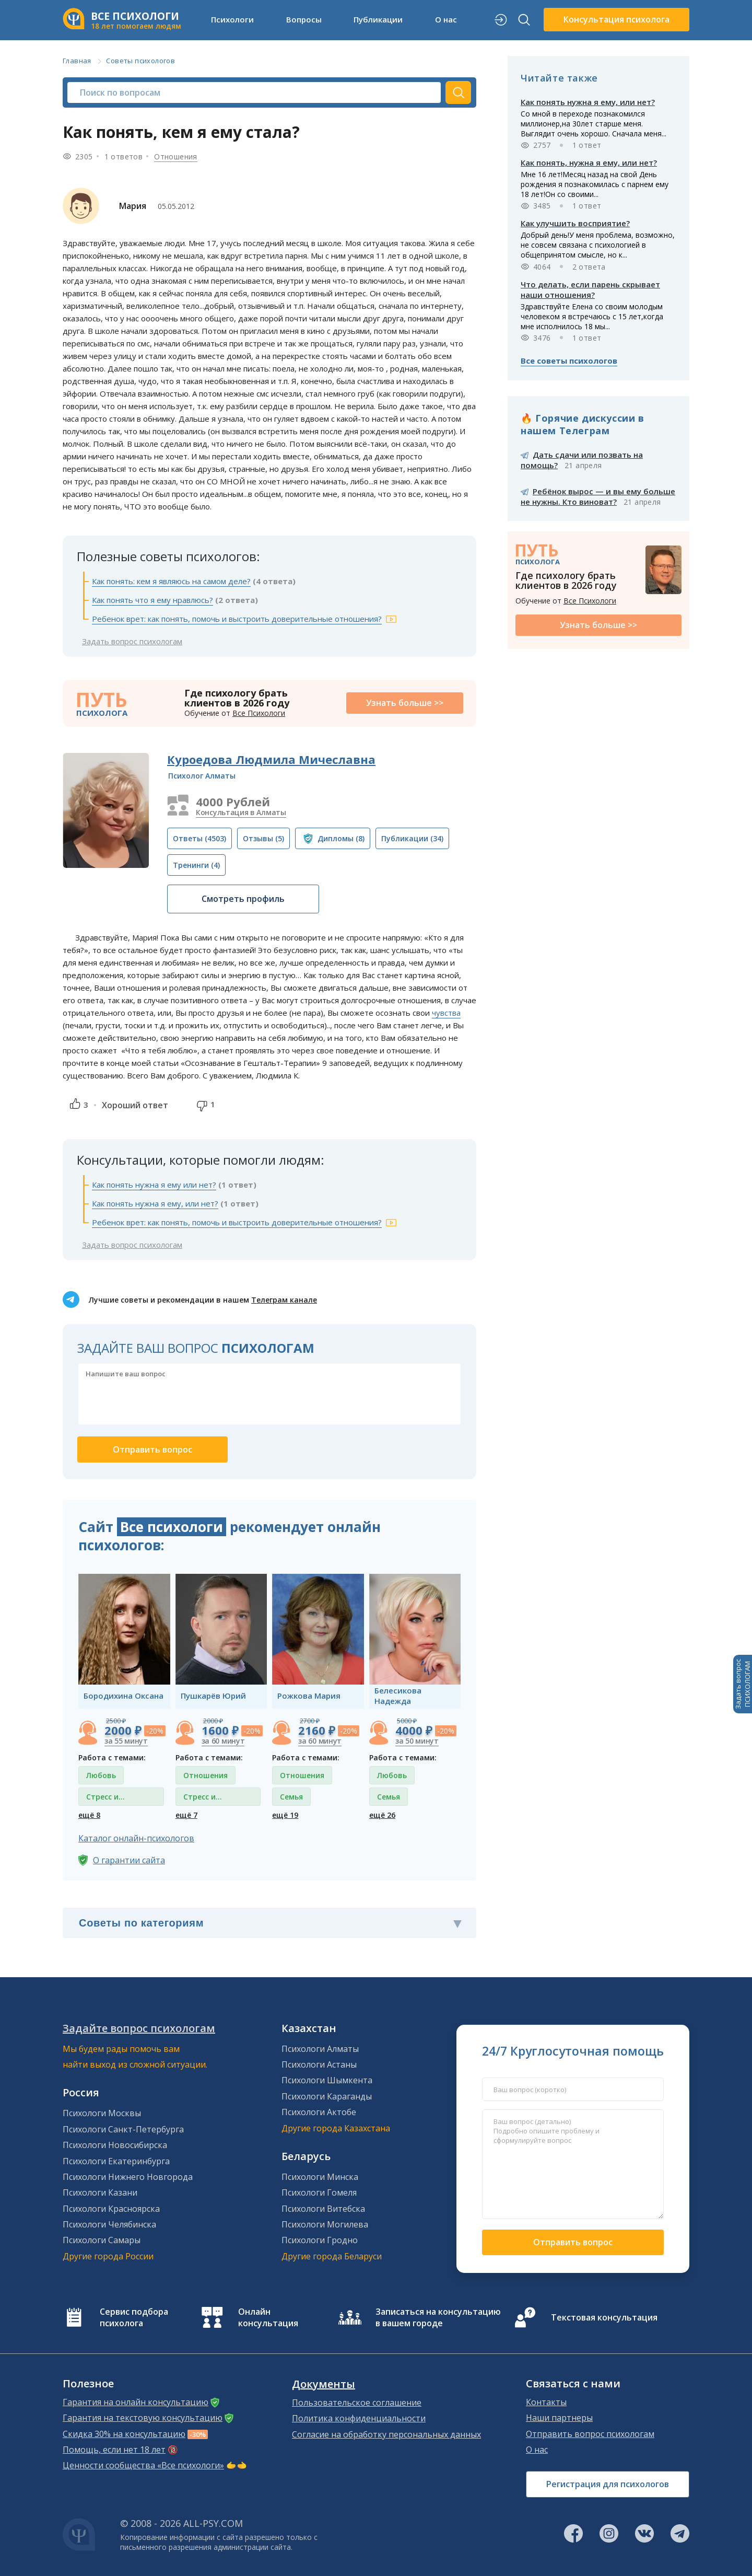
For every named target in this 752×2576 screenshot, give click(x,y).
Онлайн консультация (268, 2317)
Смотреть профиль (243, 898)
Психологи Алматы (320, 2049)
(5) (263, 838)
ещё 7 (186, 1815)
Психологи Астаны (319, 2064)
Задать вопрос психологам (132, 641)
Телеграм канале (284, 1300)
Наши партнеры (559, 2417)
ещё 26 (382, 1815)
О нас (446, 19)
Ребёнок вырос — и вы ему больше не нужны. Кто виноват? (598, 496)
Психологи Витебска (323, 2208)
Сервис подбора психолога (134, 2317)
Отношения (175, 156)
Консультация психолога (616, 19)
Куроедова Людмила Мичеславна (271, 759)
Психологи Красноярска (111, 2208)
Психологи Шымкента (326, 2080)
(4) (196, 865)
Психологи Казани (100, 2192)
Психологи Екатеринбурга (116, 2161)
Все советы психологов (569, 360)
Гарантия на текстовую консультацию (142, 2417)
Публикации (378, 19)
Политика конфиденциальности (359, 2418)
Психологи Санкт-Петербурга (123, 2129)
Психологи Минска (319, 2177)
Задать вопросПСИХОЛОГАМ (742, 1684)
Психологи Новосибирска (115, 2145)
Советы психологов (140, 60)
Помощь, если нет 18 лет (114, 2449)
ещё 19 (285, 1815)
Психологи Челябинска (109, 2224)
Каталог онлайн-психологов (136, 1838)
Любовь (101, 1775)
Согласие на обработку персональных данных (386, 2434)
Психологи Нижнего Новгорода (128, 2177)
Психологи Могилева (324, 2224)
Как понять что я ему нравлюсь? (152, 600)
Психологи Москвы (102, 2113)
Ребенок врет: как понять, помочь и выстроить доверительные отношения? (237, 618)
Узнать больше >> (404, 703)
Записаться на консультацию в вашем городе (438, 2317)
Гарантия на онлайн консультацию (135, 2402)
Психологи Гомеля (319, 2192)
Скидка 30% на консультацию (124, 2434)
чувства (446, 1012)
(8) (341, 838)
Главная (77, 60)
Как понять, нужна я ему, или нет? (589, 162)
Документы (323, 2384)
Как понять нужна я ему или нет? (154, 1184)
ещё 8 (89, 1815)
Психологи (232, 19)
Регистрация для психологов (607, 2484)
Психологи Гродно (319, 2240)
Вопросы (304, 19)
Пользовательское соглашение (356, 2402)
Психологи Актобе (318, 2112)
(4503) (199, 838)
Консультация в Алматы (241, 812)
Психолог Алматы (202, 776)
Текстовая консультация (604, 2317)
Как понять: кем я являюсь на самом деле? (171, 581)
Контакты (546, 2402)
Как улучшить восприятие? (575, 223)
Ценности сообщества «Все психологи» (143, 2465)
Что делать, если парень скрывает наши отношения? (590, 289)
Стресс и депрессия (105, 1799)
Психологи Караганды (326, 2096)
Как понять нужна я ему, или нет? (155, 1203)
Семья (291, 1797)
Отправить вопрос (573, 2242)
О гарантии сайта (129, 1860)
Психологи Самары (101, 2240)
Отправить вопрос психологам (590, 2434)
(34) (412, 838)
